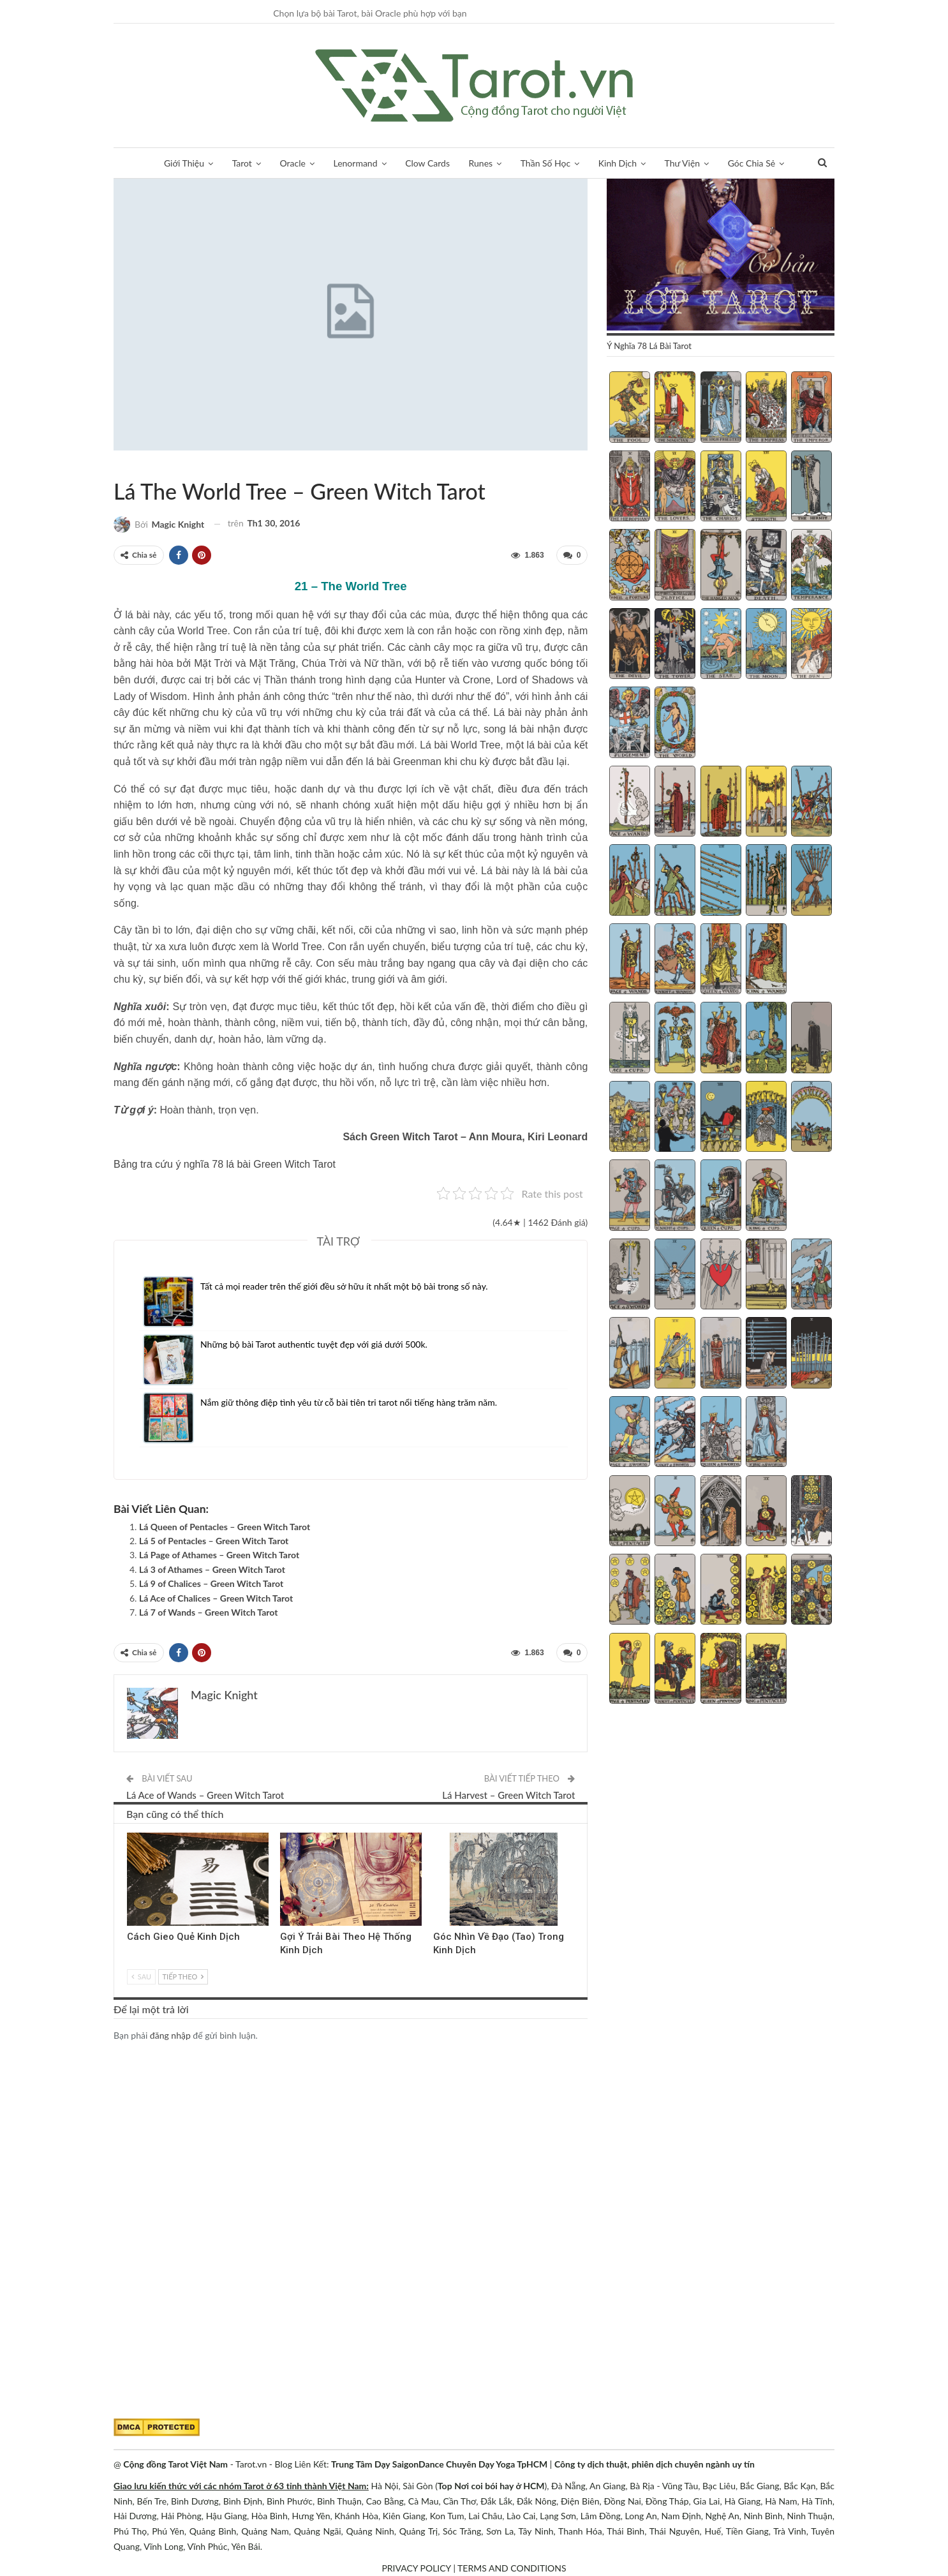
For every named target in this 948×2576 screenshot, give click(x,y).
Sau (141, 1976)
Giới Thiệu (184, 163)
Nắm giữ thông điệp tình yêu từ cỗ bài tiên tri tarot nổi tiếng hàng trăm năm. (348, 1402)
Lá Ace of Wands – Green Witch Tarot (205, 1795)
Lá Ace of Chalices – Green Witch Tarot (216, 1598)
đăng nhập (170, 2035)
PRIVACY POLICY (415, 2568)
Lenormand (355, 163)
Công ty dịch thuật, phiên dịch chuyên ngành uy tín (654, 2464)
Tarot (242, 163)
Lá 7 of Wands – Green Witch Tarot (208, 1612)
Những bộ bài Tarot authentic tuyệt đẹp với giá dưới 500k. (313, 1344)
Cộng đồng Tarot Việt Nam (175, 2464)
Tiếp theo (183, 1976)
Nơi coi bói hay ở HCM (499, 2485)
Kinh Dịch (617, 163)
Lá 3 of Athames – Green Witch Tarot (212, 1569)
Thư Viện (682, 163)
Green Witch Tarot (118, 464)
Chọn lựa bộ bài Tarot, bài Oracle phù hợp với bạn (369, 13)
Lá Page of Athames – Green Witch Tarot (219, 1554)
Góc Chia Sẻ (751, 163)
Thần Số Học (545, 163)
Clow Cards (427, 163)
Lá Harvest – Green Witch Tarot (508, 1795)
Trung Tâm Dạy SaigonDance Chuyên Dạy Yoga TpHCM (439, 2464)
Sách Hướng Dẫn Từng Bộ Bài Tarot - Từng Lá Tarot (128, 464)
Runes (481, 163)
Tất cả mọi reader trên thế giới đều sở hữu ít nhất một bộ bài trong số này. (344, 1286)
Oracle (293, 163)
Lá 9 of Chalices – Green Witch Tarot (211, 1583)
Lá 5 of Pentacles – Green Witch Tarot (213, 1540)
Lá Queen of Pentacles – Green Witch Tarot (224, 1526)
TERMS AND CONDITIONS (512, 2568)
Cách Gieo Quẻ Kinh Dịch (183, 1936)
